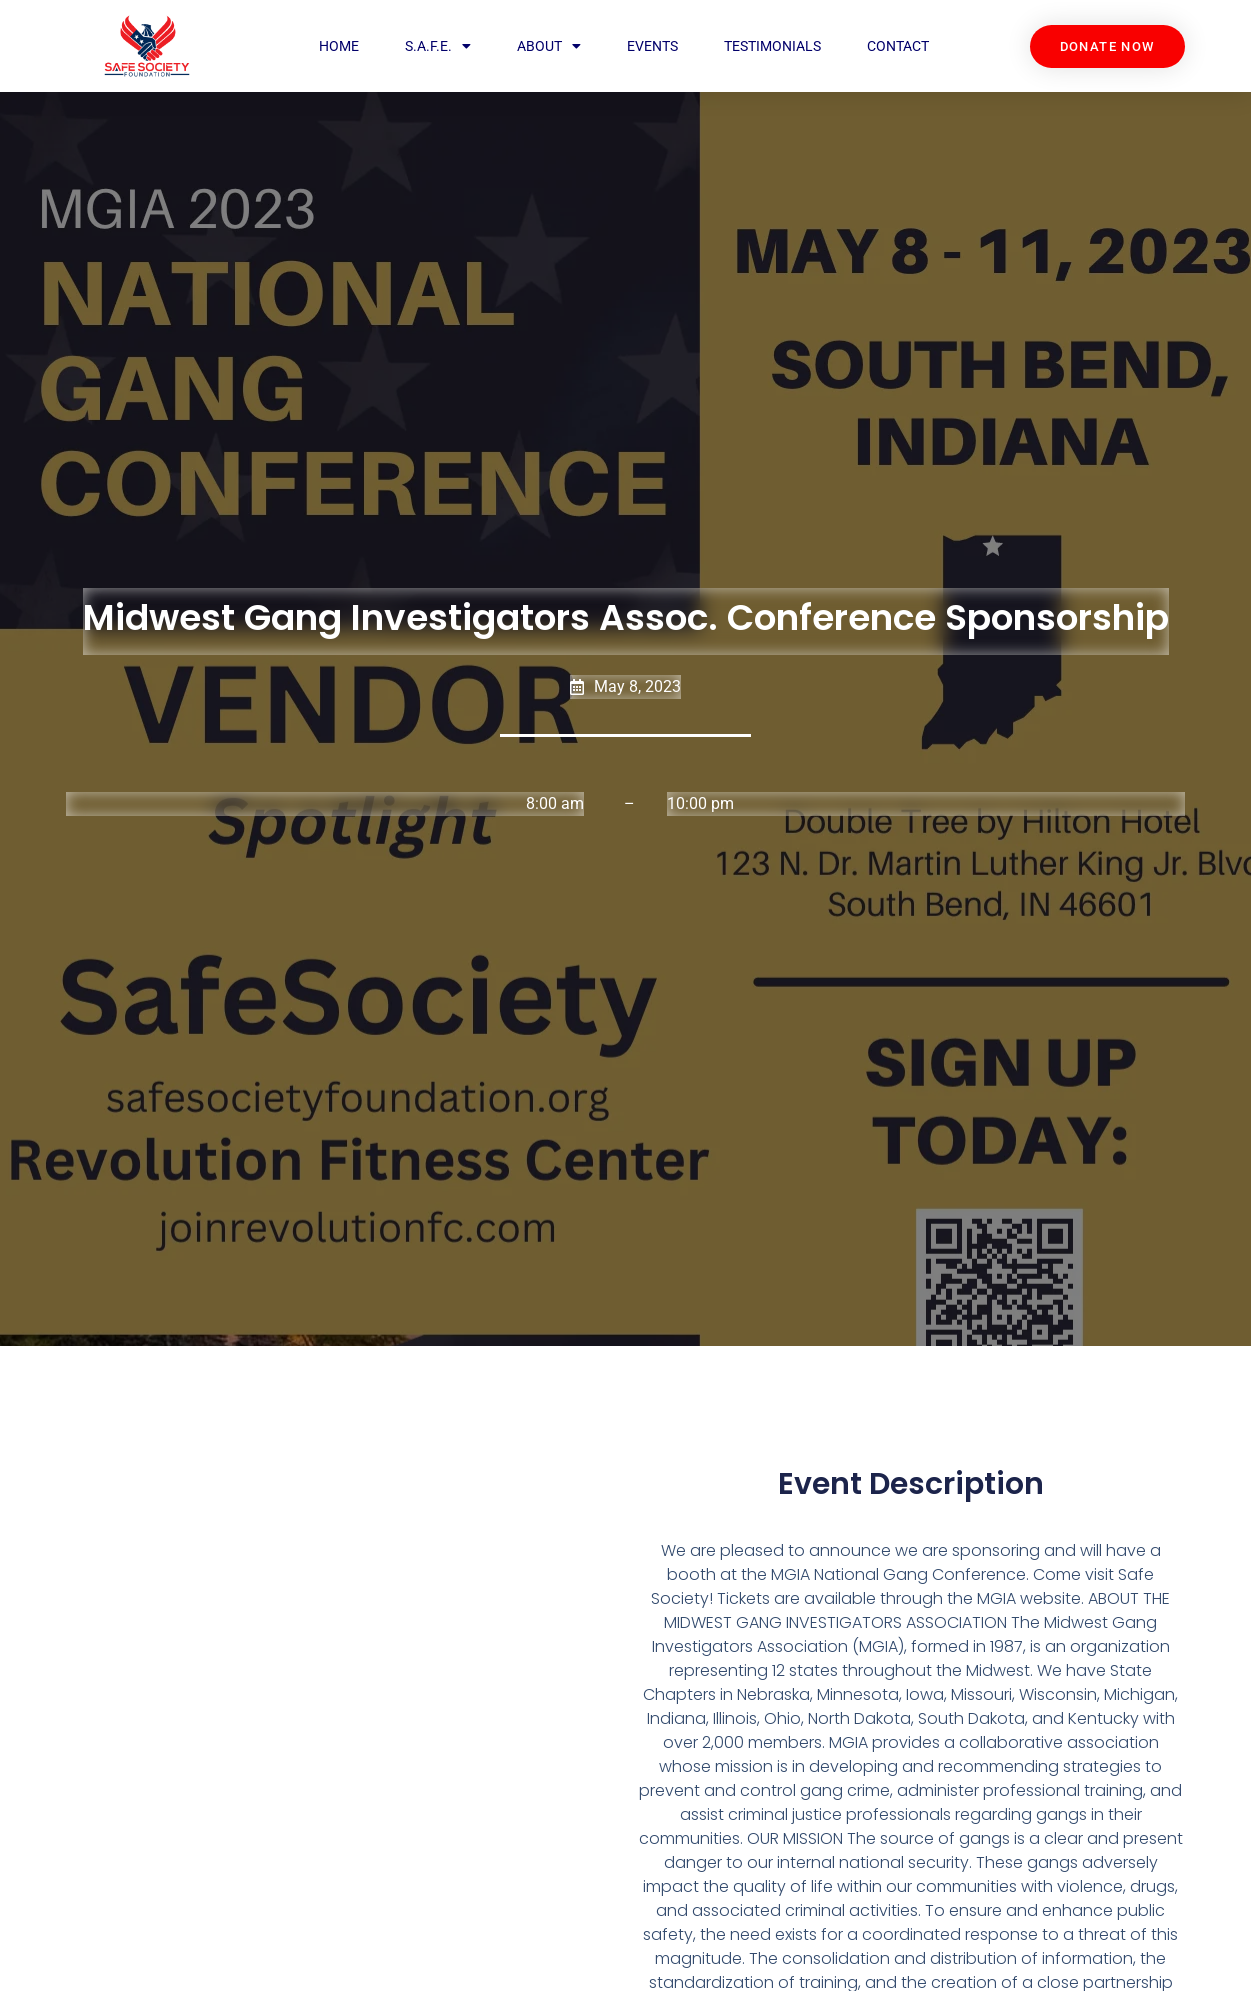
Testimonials (771, 46)
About (549, 46)
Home (339, 46)
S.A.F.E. (438, 46)
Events (652, 46)
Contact (897, 46)
